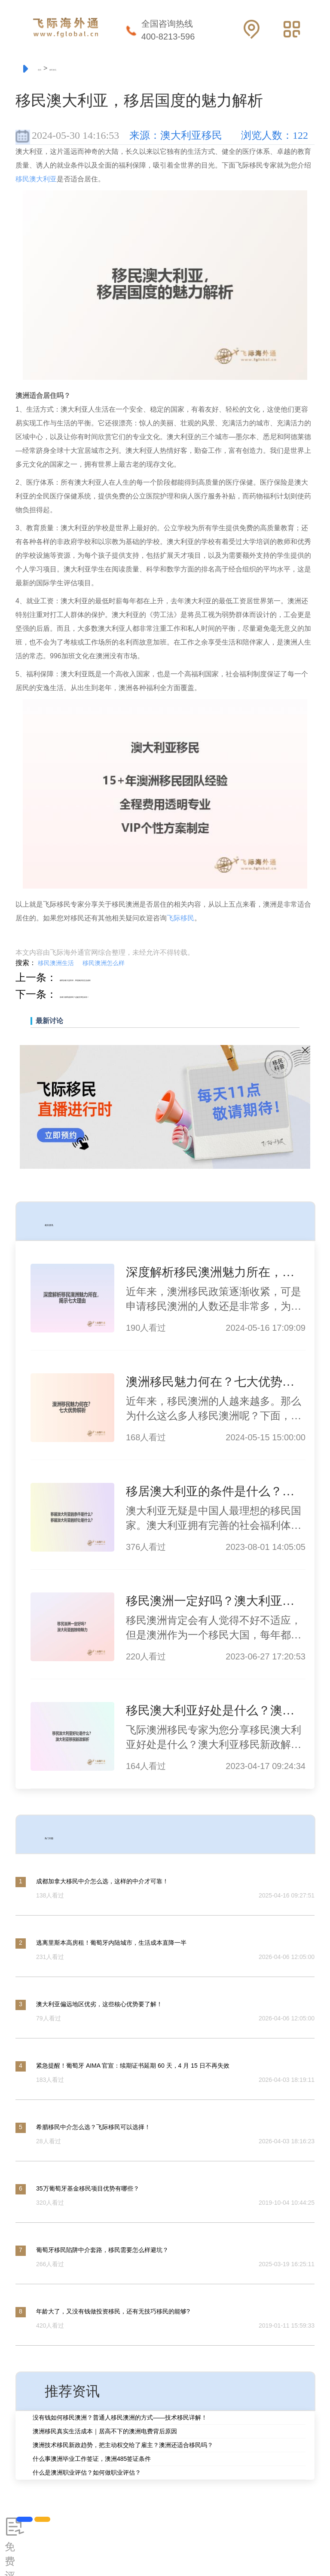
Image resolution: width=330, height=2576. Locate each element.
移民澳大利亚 (36, 181)
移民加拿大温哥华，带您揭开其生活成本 (152, 979)
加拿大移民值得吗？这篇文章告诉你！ (147, 996)
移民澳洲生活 (56, 965)
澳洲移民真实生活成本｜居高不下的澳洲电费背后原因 (105, 2432)
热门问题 (72, 1836)
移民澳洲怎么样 (103, 965)
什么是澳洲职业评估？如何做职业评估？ (87, 2474)
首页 (50, 68)
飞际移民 (180, 920)
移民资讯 (94, 68)
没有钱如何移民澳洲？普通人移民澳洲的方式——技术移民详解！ (120, 2419)
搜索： (25, 965)
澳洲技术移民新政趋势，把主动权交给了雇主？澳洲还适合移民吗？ (123, 2446)
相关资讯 (72, 1223)
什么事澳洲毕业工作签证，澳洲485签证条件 (92, 2460)
